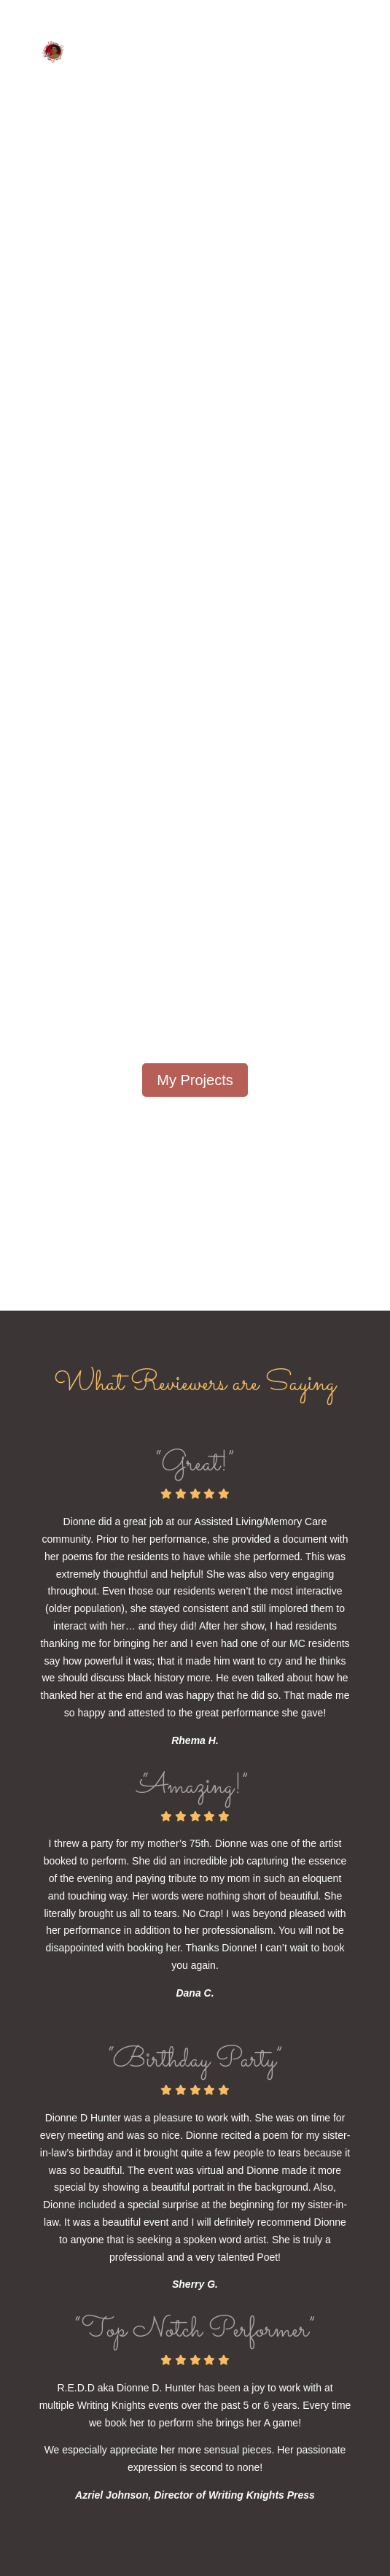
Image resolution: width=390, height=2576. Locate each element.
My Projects (195, 1080)
